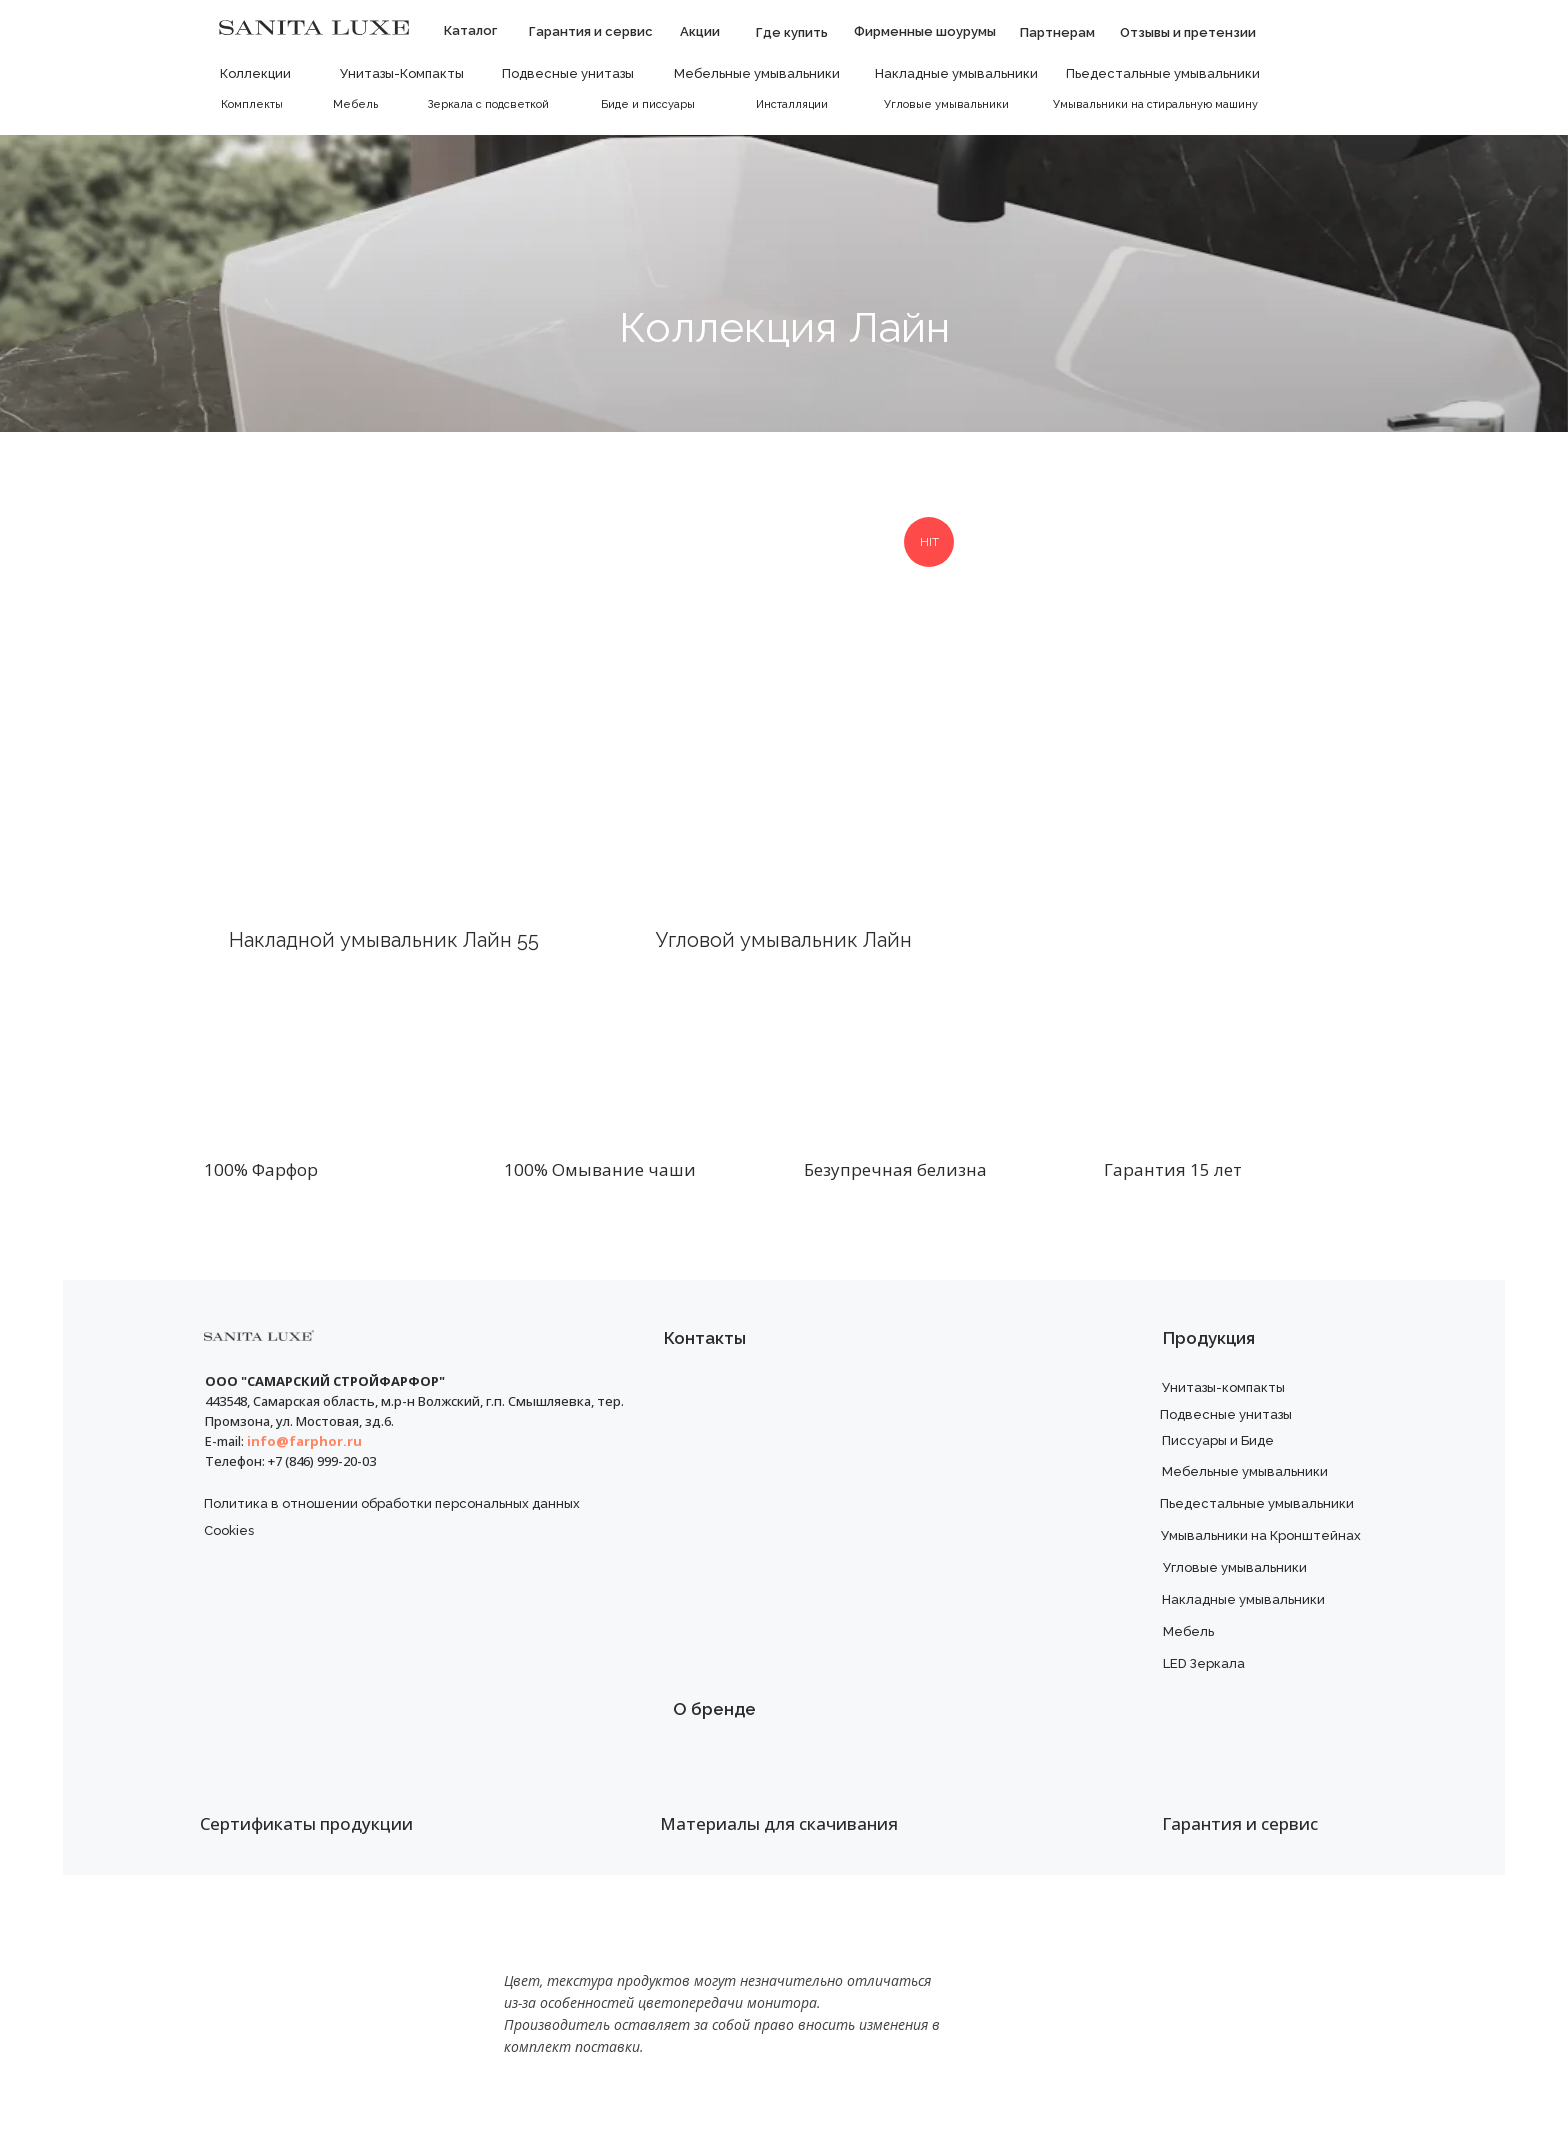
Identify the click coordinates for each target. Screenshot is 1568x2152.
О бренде (714, 1709)
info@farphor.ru (304, 1441)
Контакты (705, 1338)
